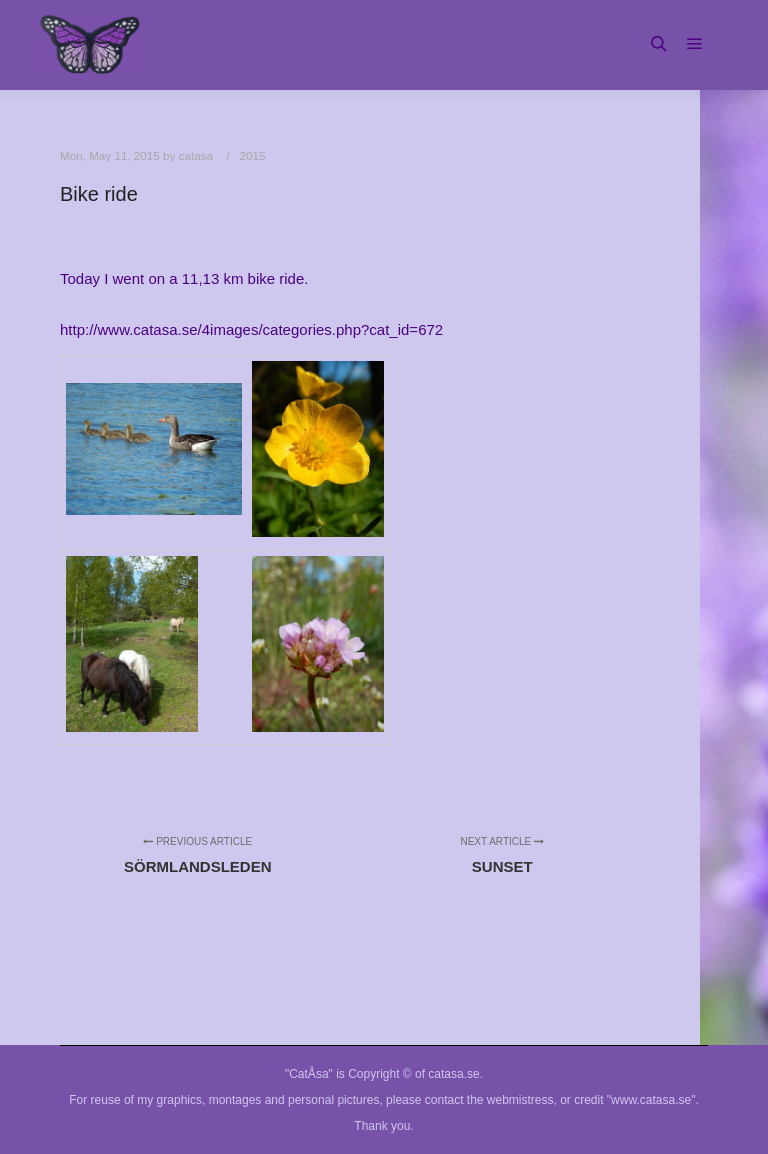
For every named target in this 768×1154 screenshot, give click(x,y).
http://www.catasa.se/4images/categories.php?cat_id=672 (251, 329)
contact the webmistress (489, 1100)
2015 (252, 155)
